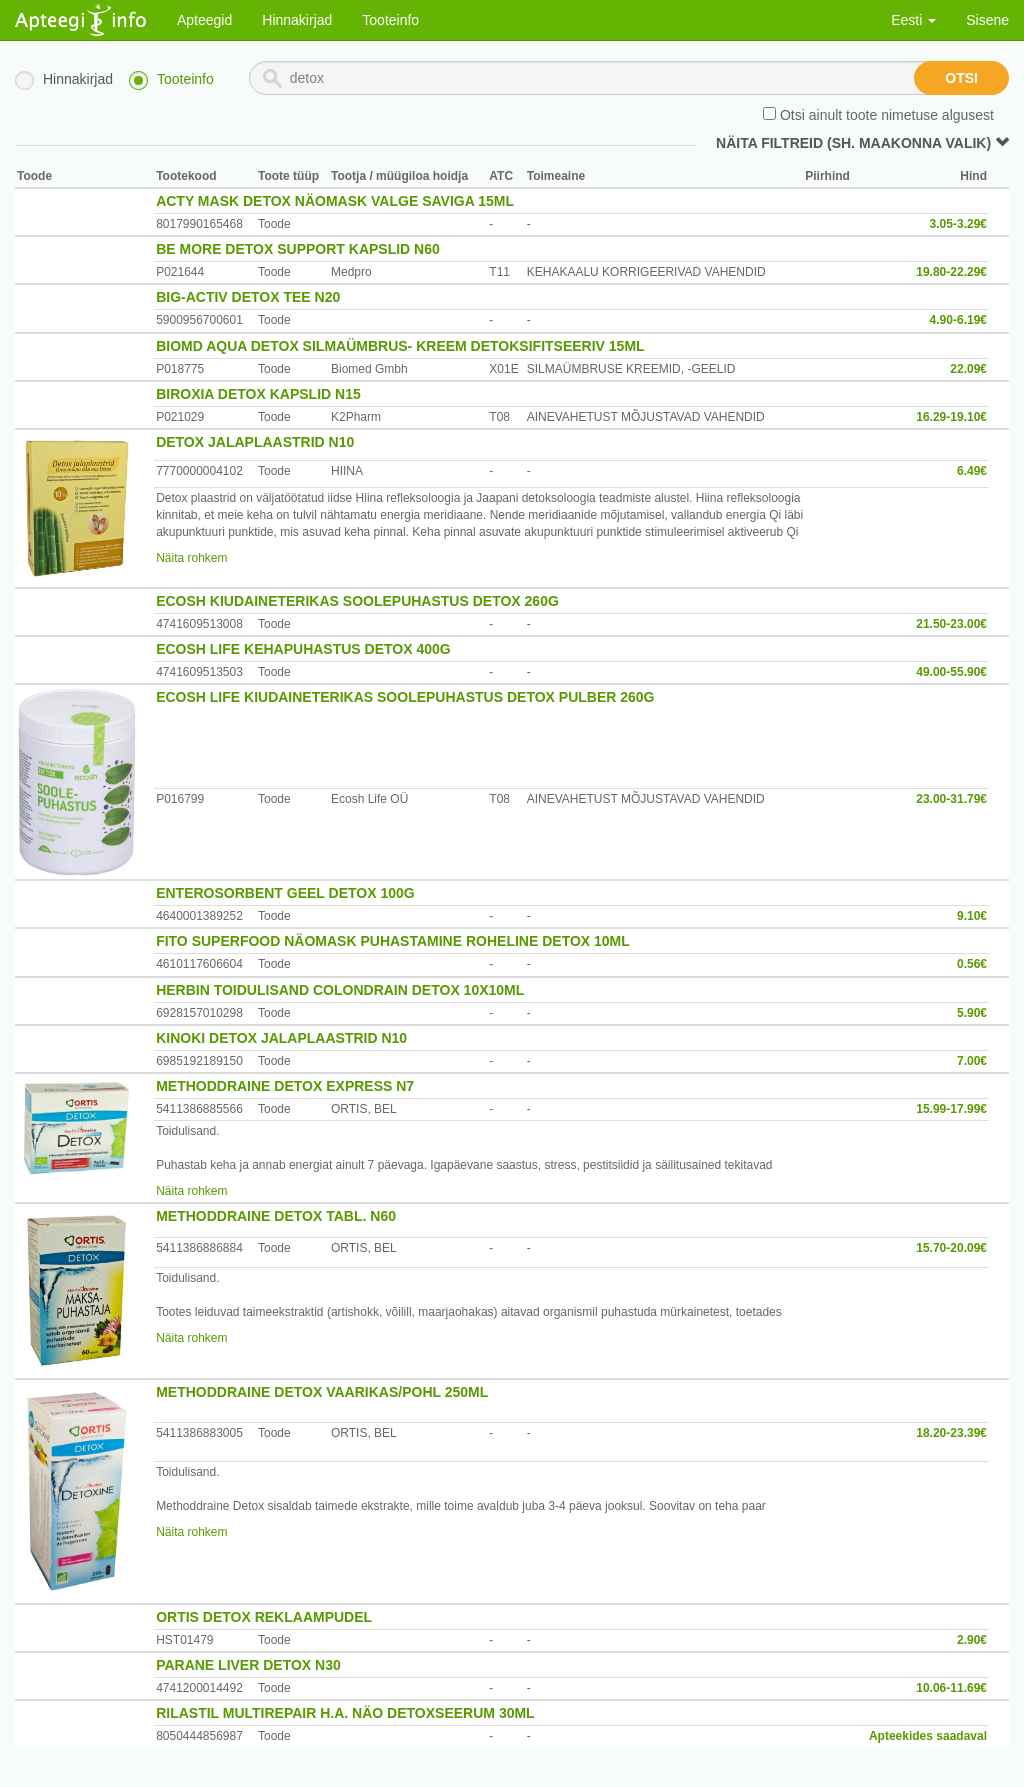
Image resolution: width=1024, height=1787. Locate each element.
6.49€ (972, 471)
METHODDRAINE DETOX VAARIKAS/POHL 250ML (322, 1392)
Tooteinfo (390, 20)
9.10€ (972, 916)
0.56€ (972, 964)
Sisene (987, 20)
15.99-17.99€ (951, 1109)
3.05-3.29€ (958, 224)
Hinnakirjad (297, 20)
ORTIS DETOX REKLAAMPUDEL (264, 1617)
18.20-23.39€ (951, 1433)
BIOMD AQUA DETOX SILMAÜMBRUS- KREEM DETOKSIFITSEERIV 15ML (400, 346)
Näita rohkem (191, 558)
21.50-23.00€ (951, 624)
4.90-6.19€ (958, 320)
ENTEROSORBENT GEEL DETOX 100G (285, 893)
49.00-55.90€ (951, 672)
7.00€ (972, 1061)
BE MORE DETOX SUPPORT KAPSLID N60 (298, 249)
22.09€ (968, 369)
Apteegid (204, 20)
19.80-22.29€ (951, 272)
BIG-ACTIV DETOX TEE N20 (248, 297)
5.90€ (972, 1013)
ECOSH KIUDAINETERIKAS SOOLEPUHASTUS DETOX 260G (357, 601)
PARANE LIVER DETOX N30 (248, 1665)
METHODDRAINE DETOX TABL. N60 (276, 1216)
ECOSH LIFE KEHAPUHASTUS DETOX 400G (303, 649)
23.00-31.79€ (951, 799)
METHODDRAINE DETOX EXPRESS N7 (285, 1086)
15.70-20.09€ (951, 1248)
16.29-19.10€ (951, 417)
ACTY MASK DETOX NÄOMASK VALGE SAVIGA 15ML (335, 201)
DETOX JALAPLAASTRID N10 (255, 442)
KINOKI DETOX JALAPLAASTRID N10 (281, 1038)
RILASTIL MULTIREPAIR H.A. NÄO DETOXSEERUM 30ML (345, 1713)
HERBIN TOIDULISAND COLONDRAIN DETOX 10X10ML (340, 990)
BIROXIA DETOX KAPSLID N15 (258, 394)
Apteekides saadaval (928, 1736)
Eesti (913, 20)
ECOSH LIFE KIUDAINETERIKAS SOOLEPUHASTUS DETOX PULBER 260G (405, 697)
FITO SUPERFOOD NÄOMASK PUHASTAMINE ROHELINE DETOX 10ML (393, 941)
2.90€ (972, 1640)
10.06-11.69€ (951, 1688)
